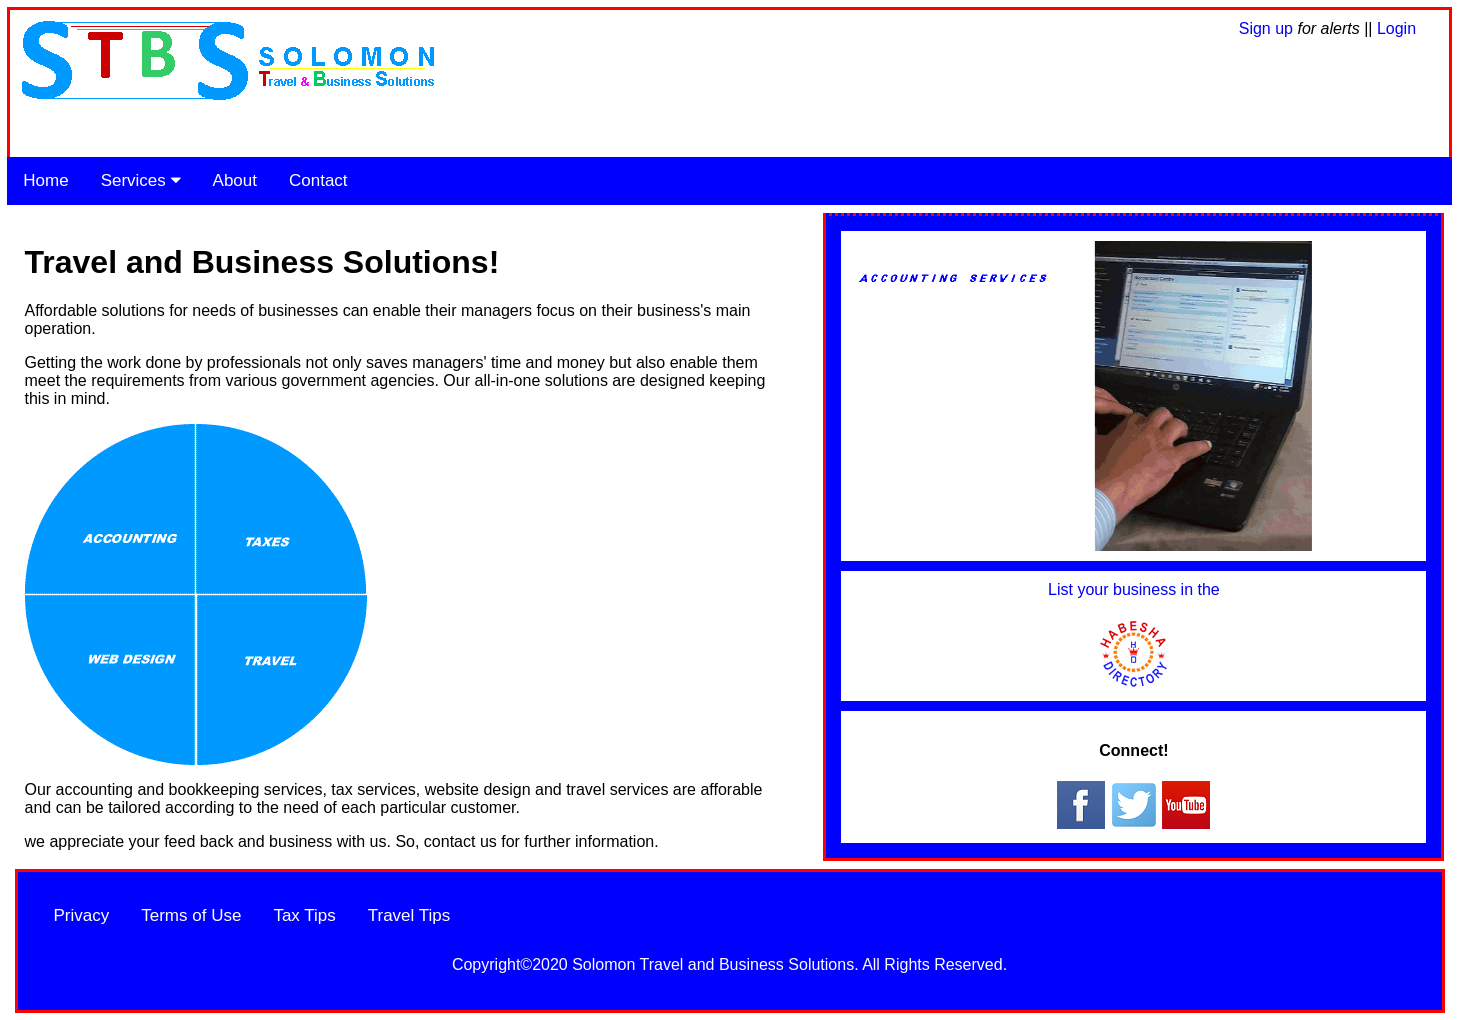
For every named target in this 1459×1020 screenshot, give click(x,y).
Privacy (82, 915)
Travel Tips (409, 915)
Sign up (1268, 28)
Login (1396, 28)
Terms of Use (191, 915)
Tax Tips (304, 915)
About (235, 180)
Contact (318, 180)
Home (45, 180)
